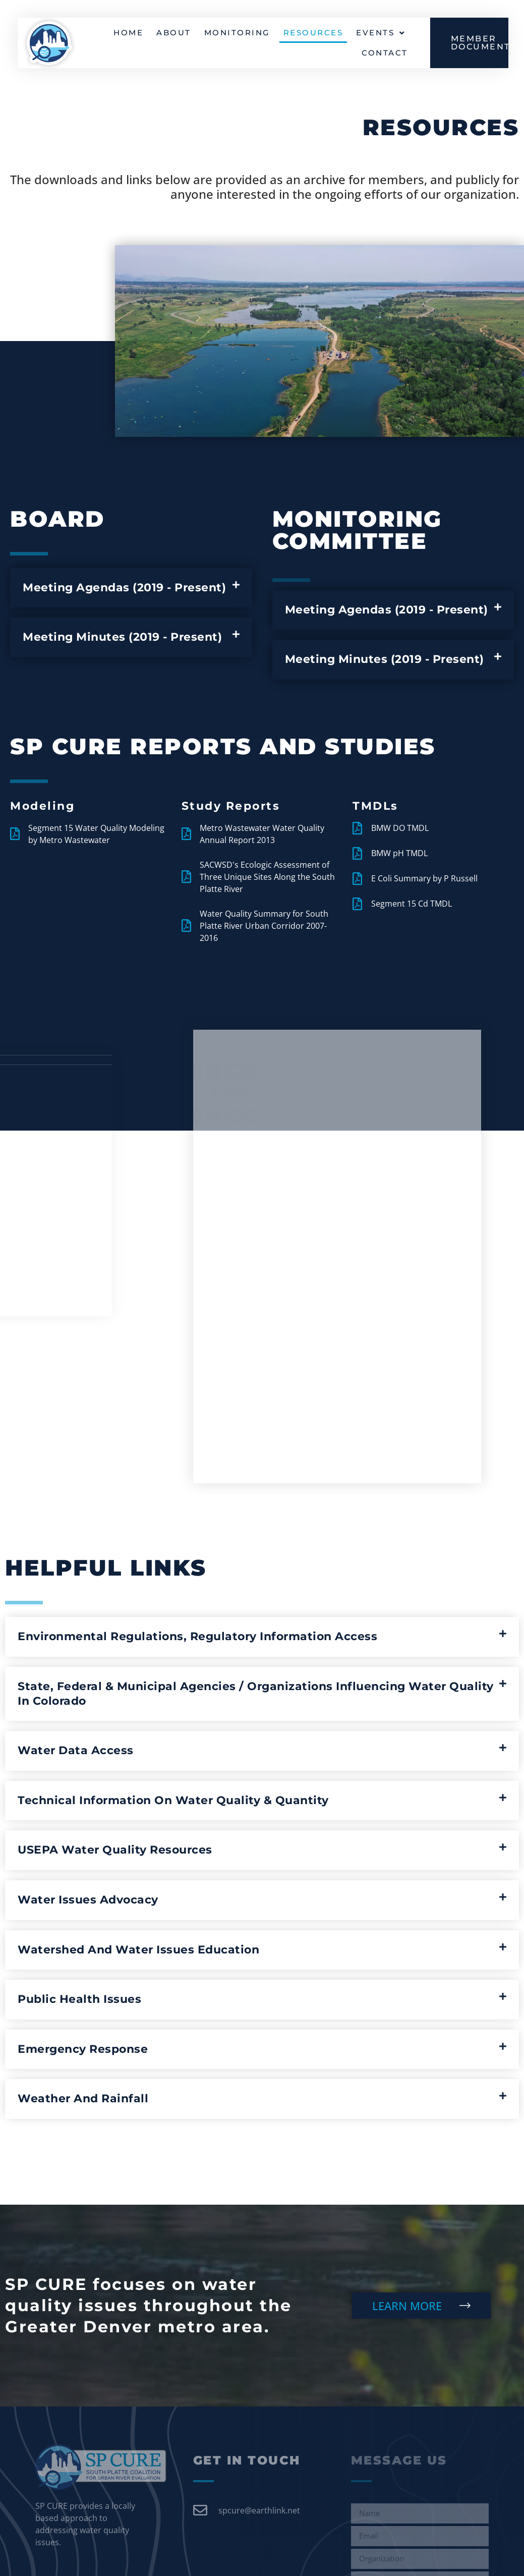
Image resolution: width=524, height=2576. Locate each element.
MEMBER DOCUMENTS (484, 43)
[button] (131, 588)
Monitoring (237, 33)
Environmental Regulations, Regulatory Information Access (197, 1636)
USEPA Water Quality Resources (115, 1850)
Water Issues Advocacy (88, 1900)
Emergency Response (83, 2049)
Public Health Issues (79, 1999)
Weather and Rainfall (83, 2098)
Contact (385, 54)
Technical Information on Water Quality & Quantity (173, 1800)
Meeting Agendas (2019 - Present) (124, 587)
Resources (313, 33)
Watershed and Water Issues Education (138, 1949)
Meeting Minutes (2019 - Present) (122, 637)
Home (128, 33)
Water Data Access (76, 1750)
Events (380, 34)
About (173, 33)
